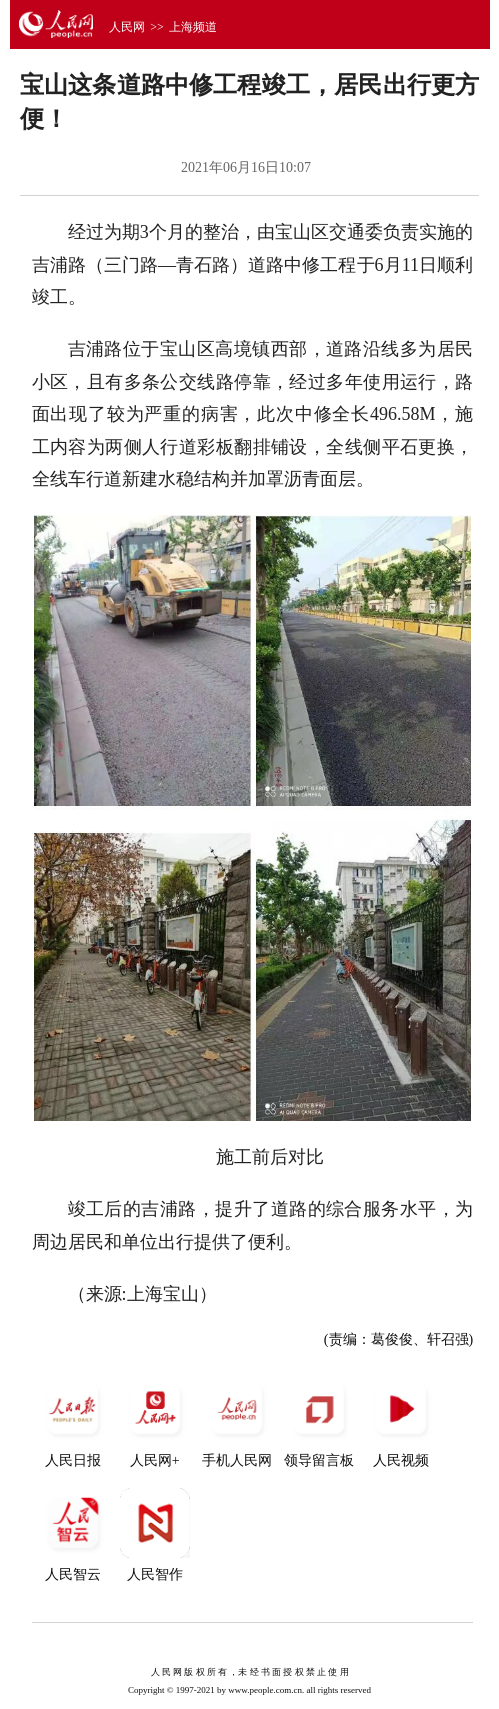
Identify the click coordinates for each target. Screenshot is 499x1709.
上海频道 (193, 27)
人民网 (127, 27)
